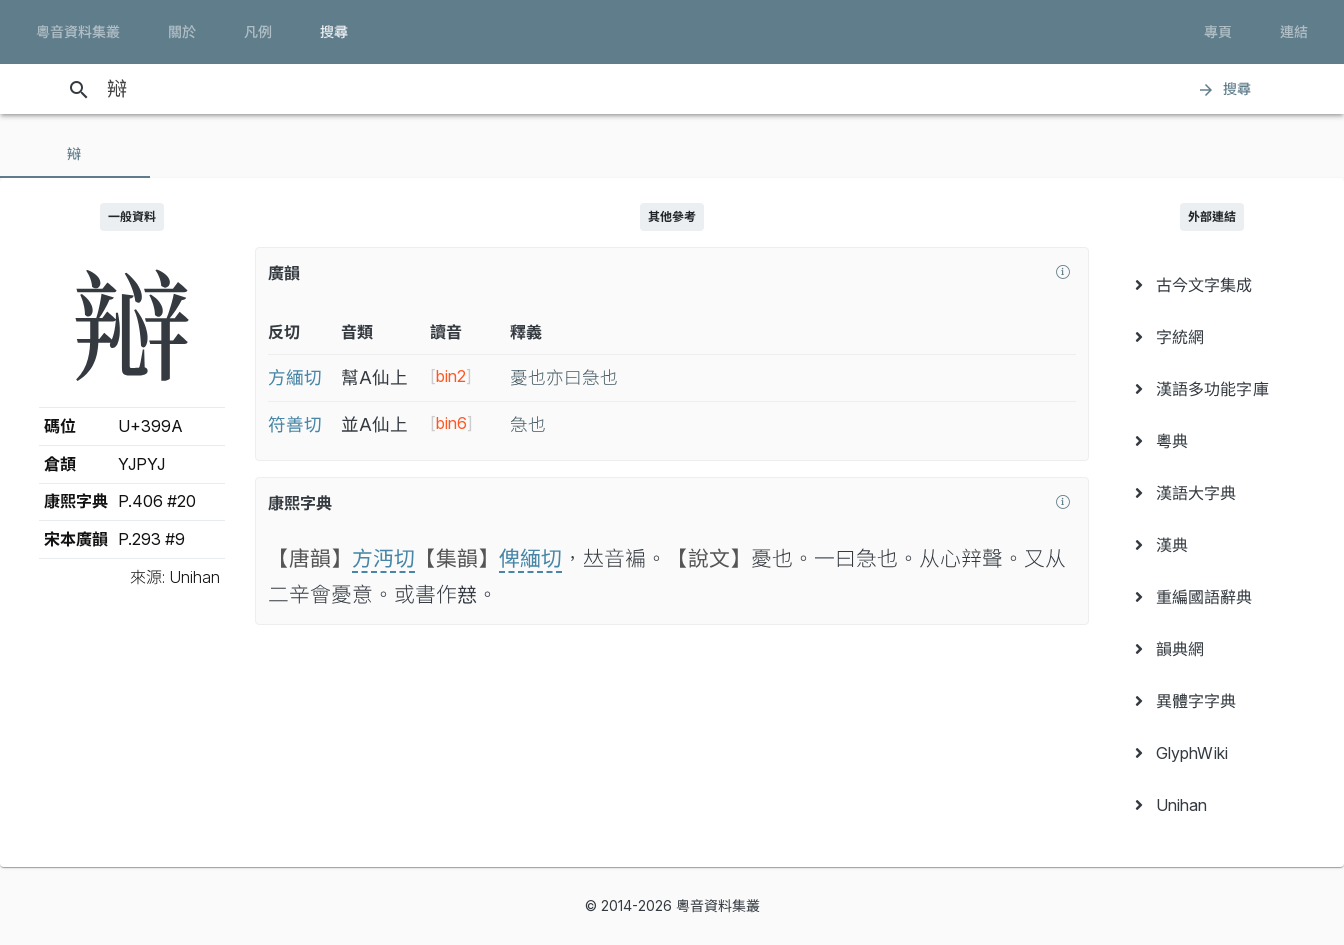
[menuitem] (1212, 285)
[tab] (75, 154)
